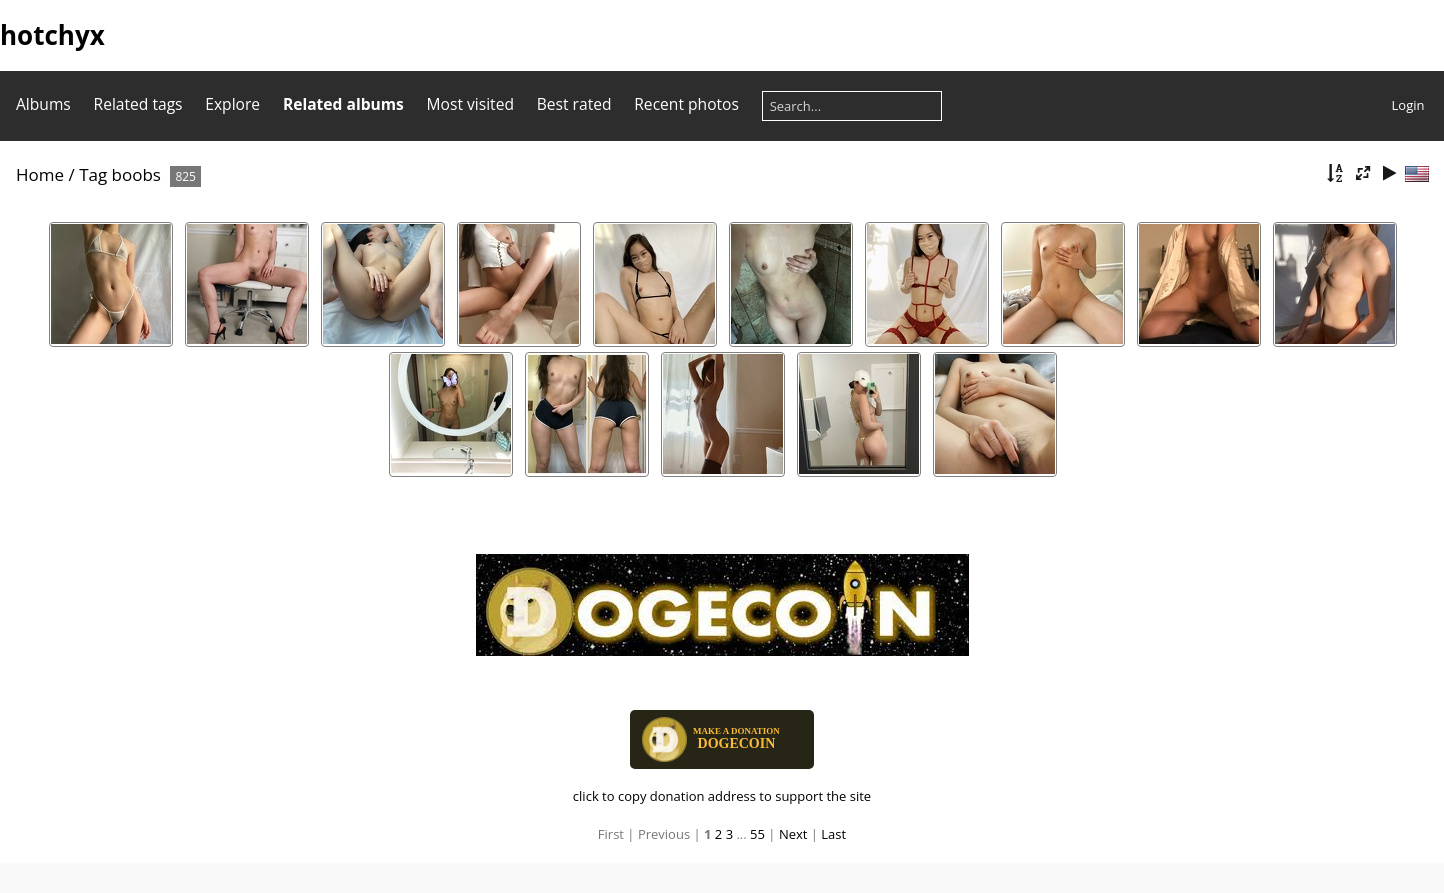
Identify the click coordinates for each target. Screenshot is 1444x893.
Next (793, 834)
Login (1408, 105)
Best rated (574, 104)
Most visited (470, 104)
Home (40, 174)
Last (833, 834)
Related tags (138, 104)
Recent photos (686, 104)
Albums (43, 104)
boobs (136, 174)
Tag (93, 174)
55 (757, 834)
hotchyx (52, 35)
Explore (232, 104)
